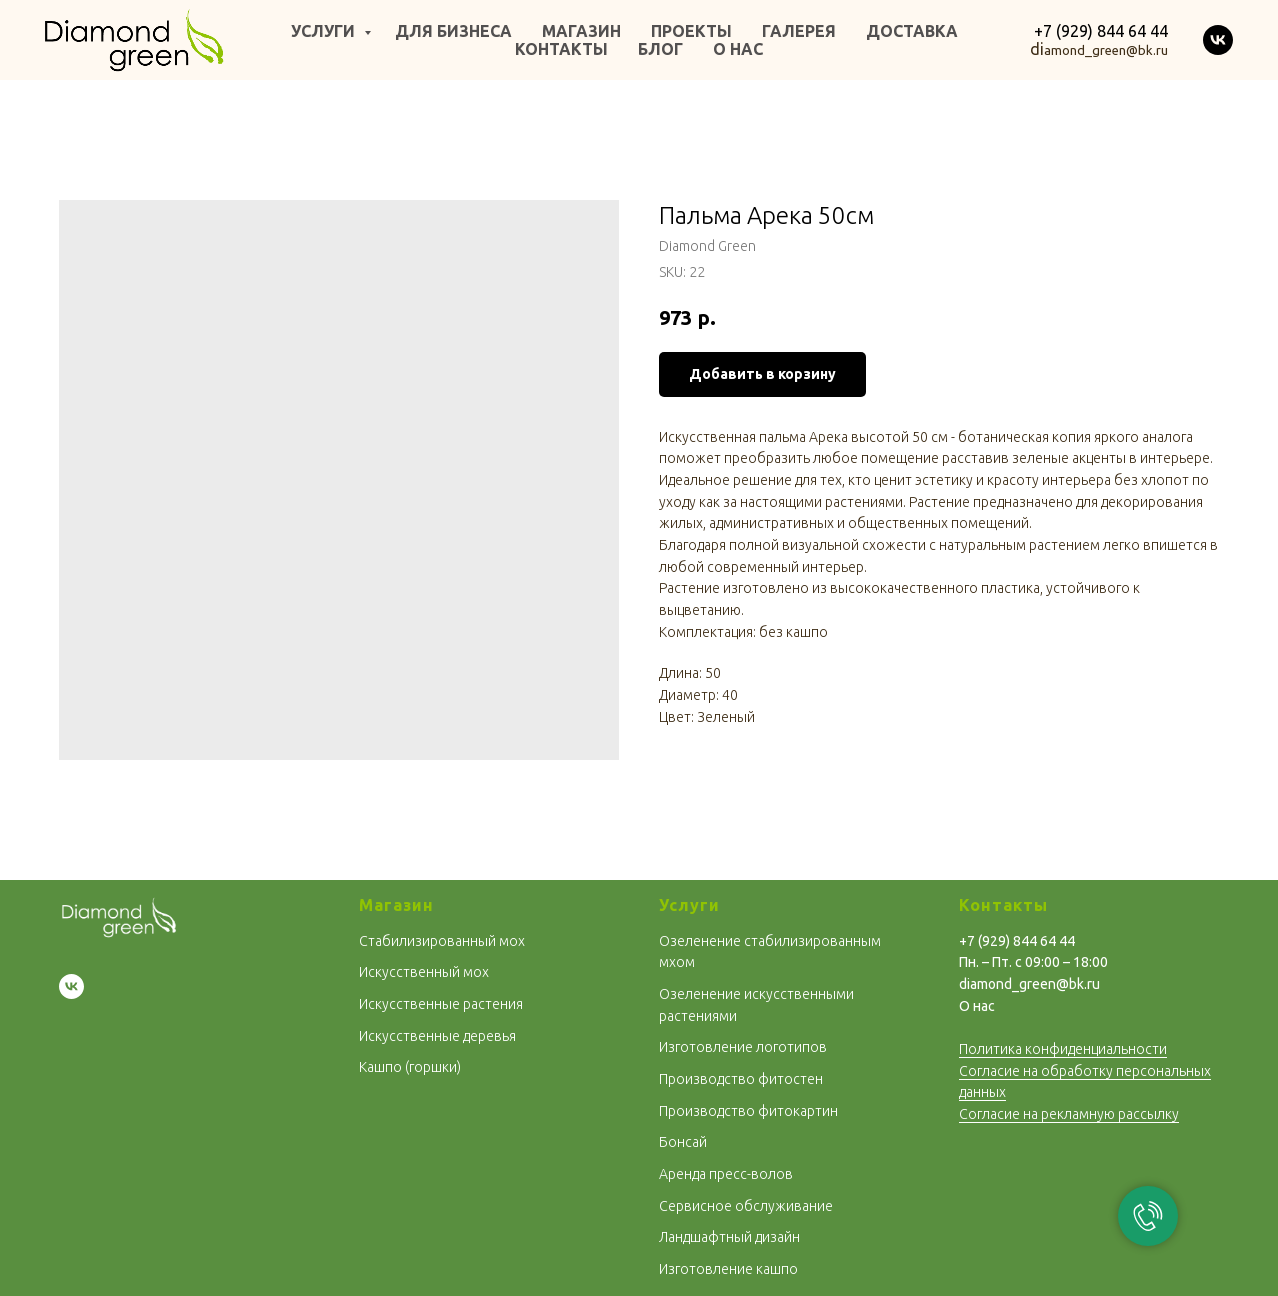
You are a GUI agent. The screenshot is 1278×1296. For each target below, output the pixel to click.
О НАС (738, 49)
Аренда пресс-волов (726, 1174)
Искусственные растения (441, 1004)
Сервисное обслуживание (746, 1206)
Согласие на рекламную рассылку (1069, 1114)
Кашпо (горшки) (410, 1067)
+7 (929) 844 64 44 (1101, 31)
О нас (977, 1006)
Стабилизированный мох (442, 941)
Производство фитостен (741, 1079)
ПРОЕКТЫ (691, 31)
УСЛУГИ (325, 31)
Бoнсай (683, 1142)
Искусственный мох (424, 972)
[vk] (1218, 40)
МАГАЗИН (581, 31)
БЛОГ (660, 49)
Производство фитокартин (748, 1111)
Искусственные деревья (437, 1036)
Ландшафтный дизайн (729, 1237)
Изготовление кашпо (728, 1269)
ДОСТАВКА (912, 31)
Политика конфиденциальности (1063, 1049)
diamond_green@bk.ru (1029, 984)
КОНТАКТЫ (561, 49)
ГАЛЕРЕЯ (799, 31)
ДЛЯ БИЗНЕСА (453, 31)
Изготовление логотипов (743, 1047)
